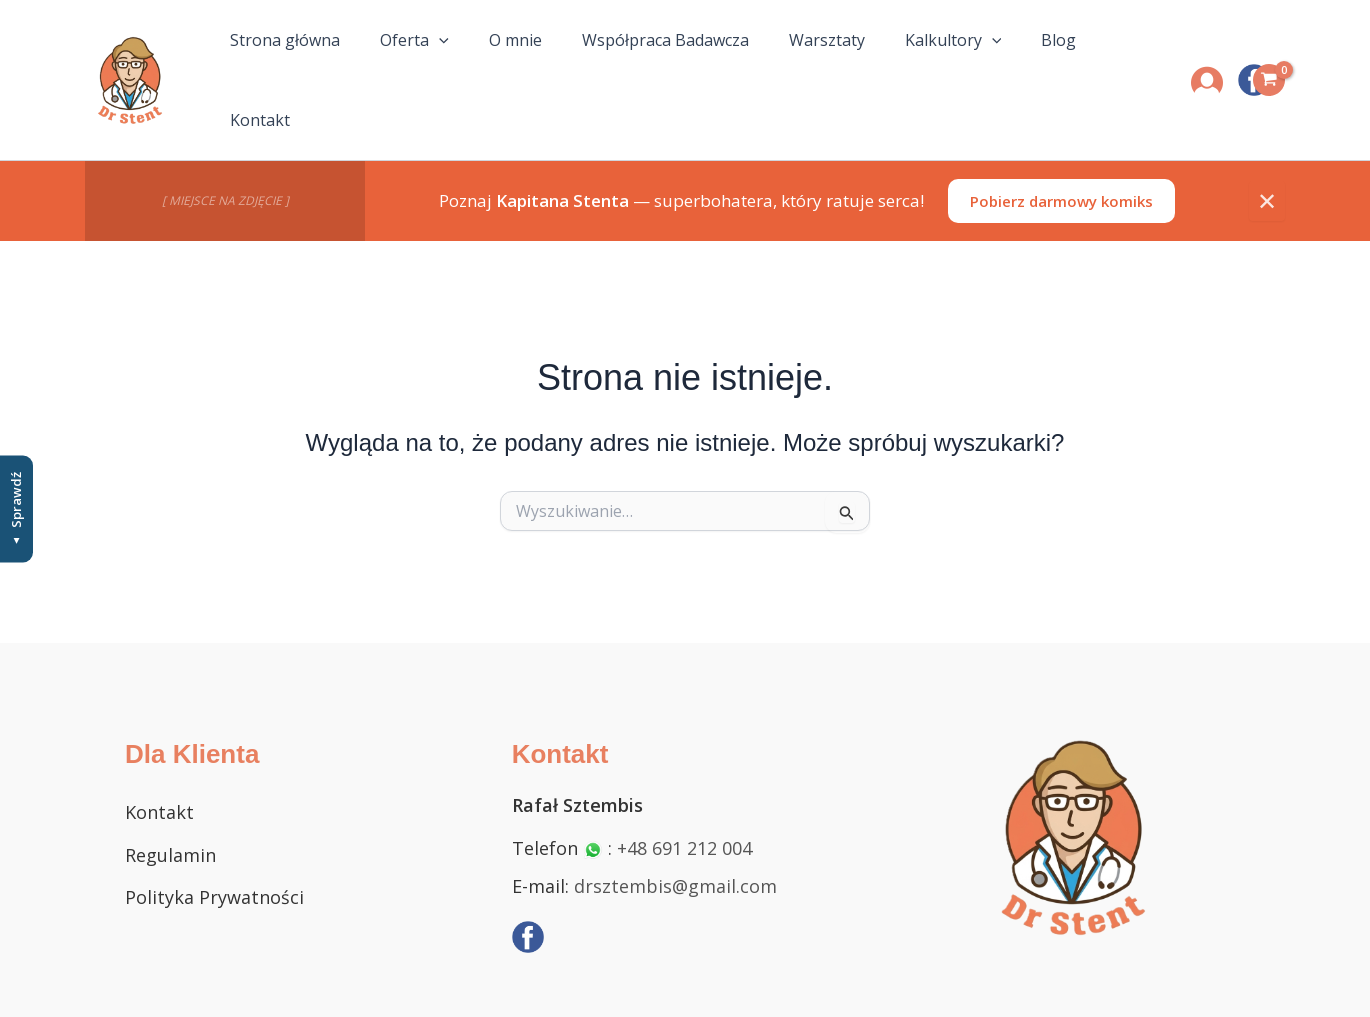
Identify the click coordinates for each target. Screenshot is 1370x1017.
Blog (1020, 61)
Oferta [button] (416, 61)
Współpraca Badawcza (651, 61)
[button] (441, 61)
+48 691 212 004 (684, 809)
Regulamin (170, 816)
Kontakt (1100, 61)
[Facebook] (528, 899)
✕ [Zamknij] (1267, 161)
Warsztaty (805, 61)
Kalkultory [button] (923, 61)
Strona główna (295, 61)
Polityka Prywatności (214, 858)
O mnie (509, 61)
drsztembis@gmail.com (675, 847)
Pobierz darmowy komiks (1061, 162)
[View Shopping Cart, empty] (1269, 61)
